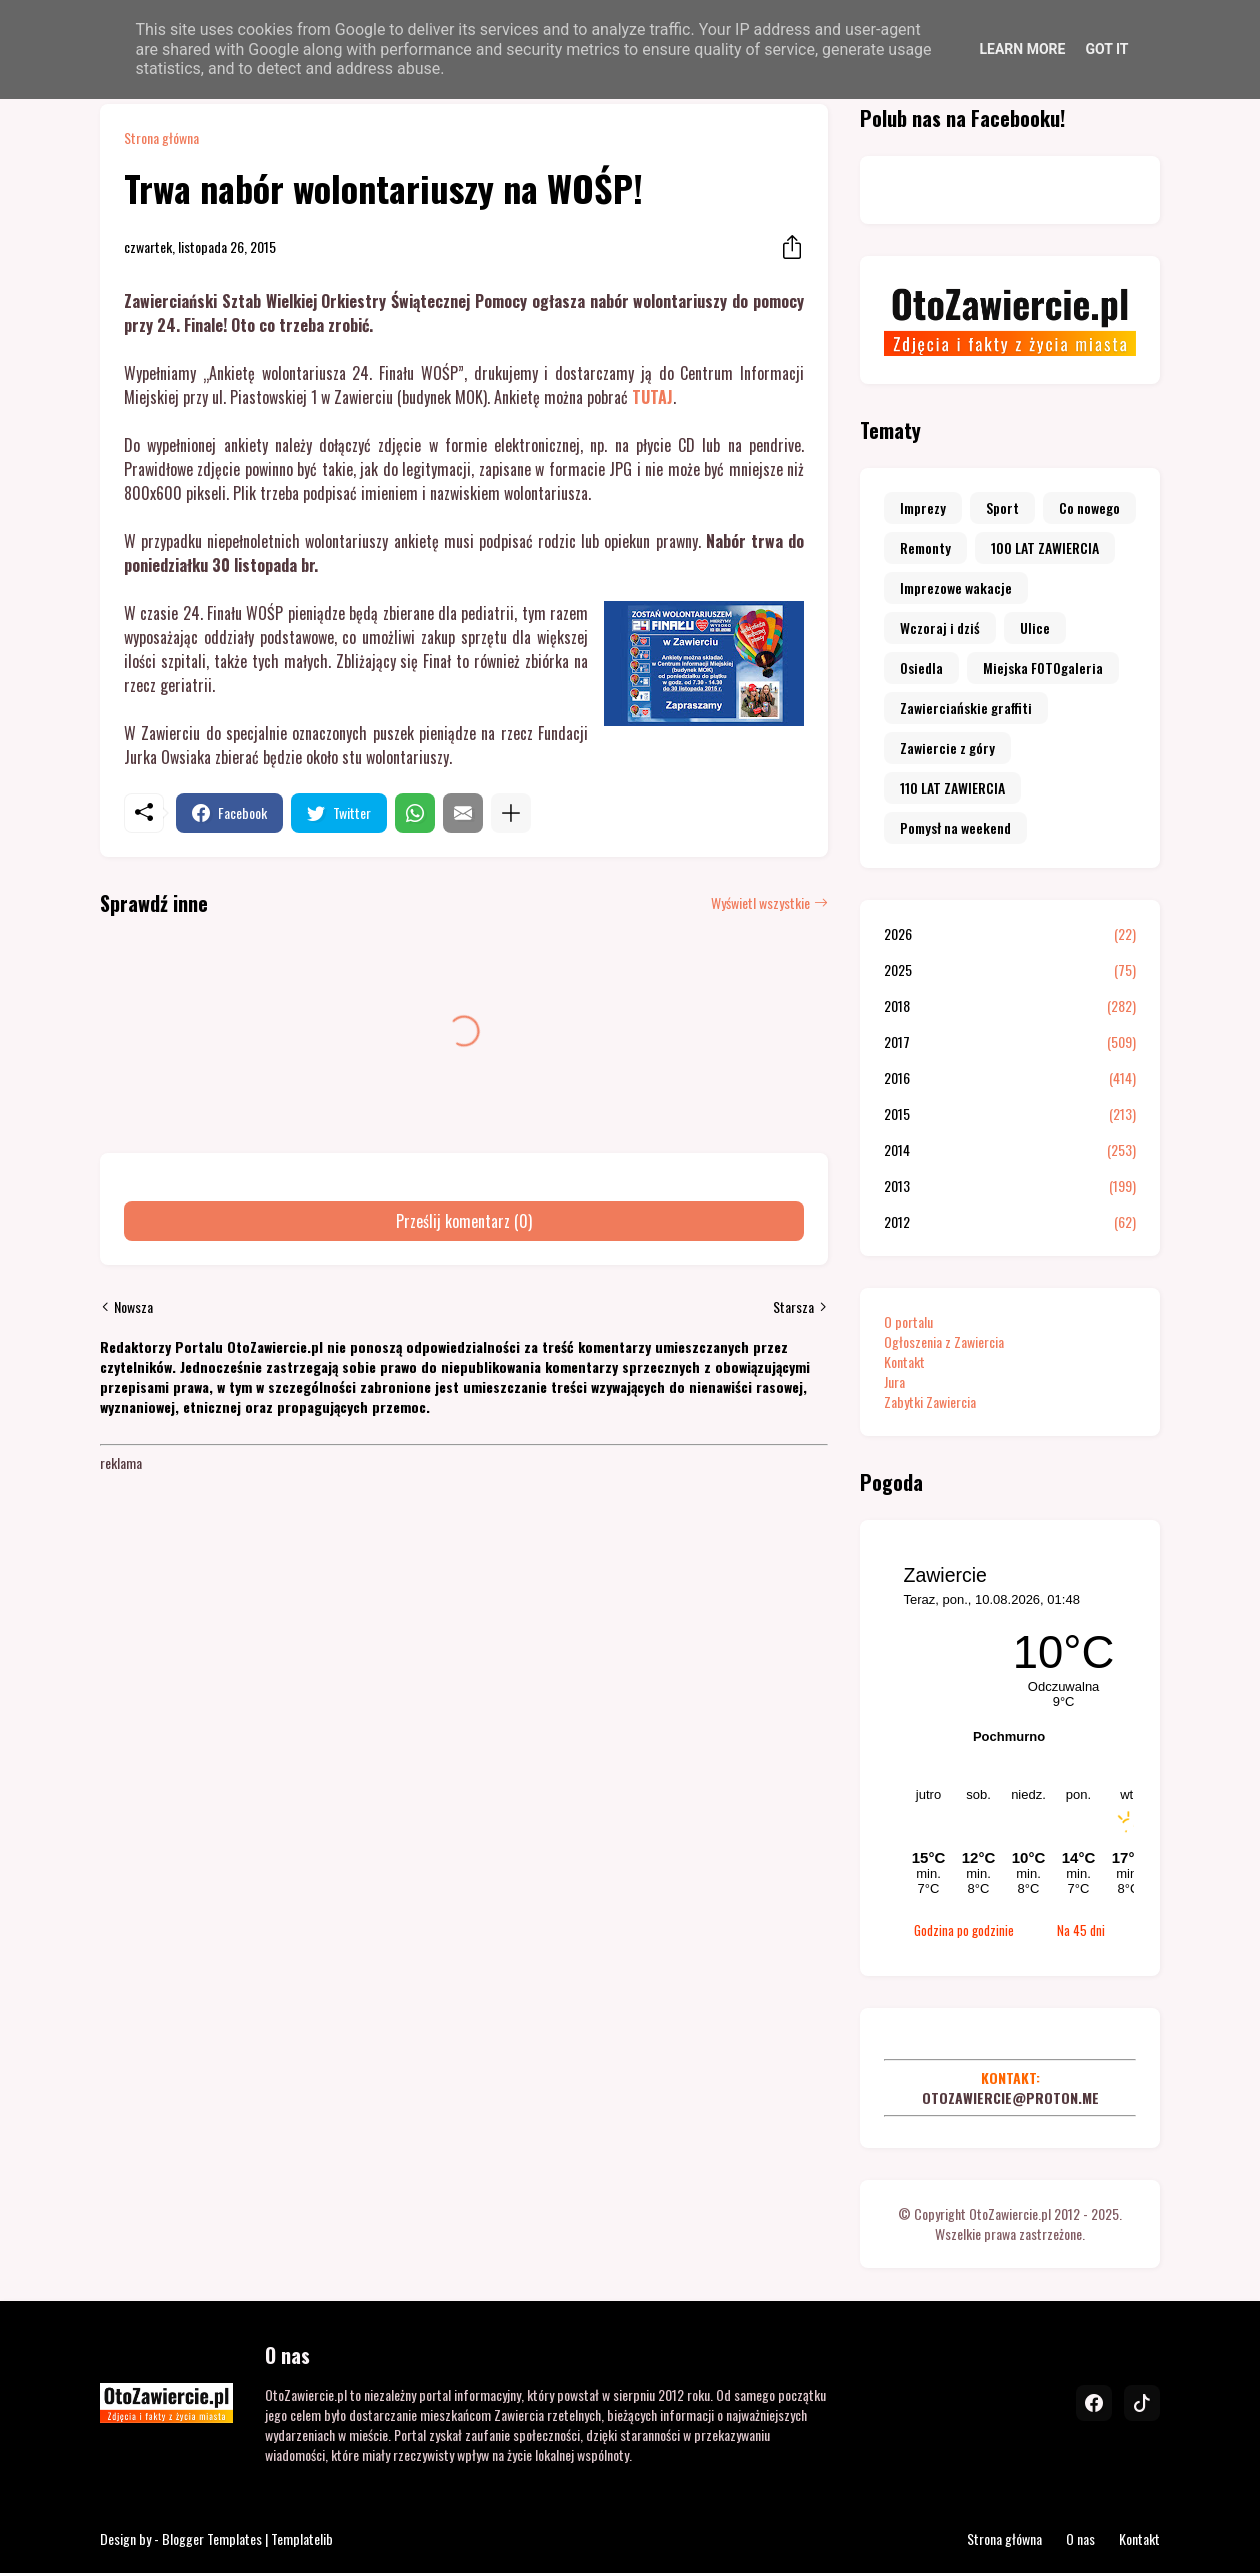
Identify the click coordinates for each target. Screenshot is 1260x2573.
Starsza (793, 1307)
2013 (1010, 1186)
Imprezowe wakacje (956, 587)
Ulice (1035, 627)
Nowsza (133, 1307)
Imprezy (923, 507)
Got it (1106, 49)
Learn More (1022, 49)
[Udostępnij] (786, 247)
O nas (1080, 2538)
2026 (1010, 934)
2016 (1010, 1078)
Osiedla (921, 667)
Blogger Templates (212, 2538)
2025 (1010, 970)
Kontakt (904, 1361)
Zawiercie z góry (947, 747)
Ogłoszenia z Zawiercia (944, 1341)
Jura (894, 1381)
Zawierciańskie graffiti (966, 707)
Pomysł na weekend (955, 827)
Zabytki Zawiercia (930, 1401)
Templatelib (302, 2538)
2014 (1010, 1150)
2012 (1010, 1222)
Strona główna (161, 138)
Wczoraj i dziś (940, 627)
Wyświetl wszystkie (760, 903)
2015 (1010, 1114)
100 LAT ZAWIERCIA (1045, 547)
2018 (1010, 1006)
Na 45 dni (1081, 1930)
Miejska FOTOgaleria (1043, 667)
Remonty (925, 547)
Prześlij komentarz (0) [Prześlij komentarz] (464, 1221)
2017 (1010, 1042)
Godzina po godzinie (964, 1930)
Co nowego (1089, 507)
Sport (1002, 507)
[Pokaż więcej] (511, 813)
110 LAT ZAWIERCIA (952, 787)
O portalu (908, 1321)
